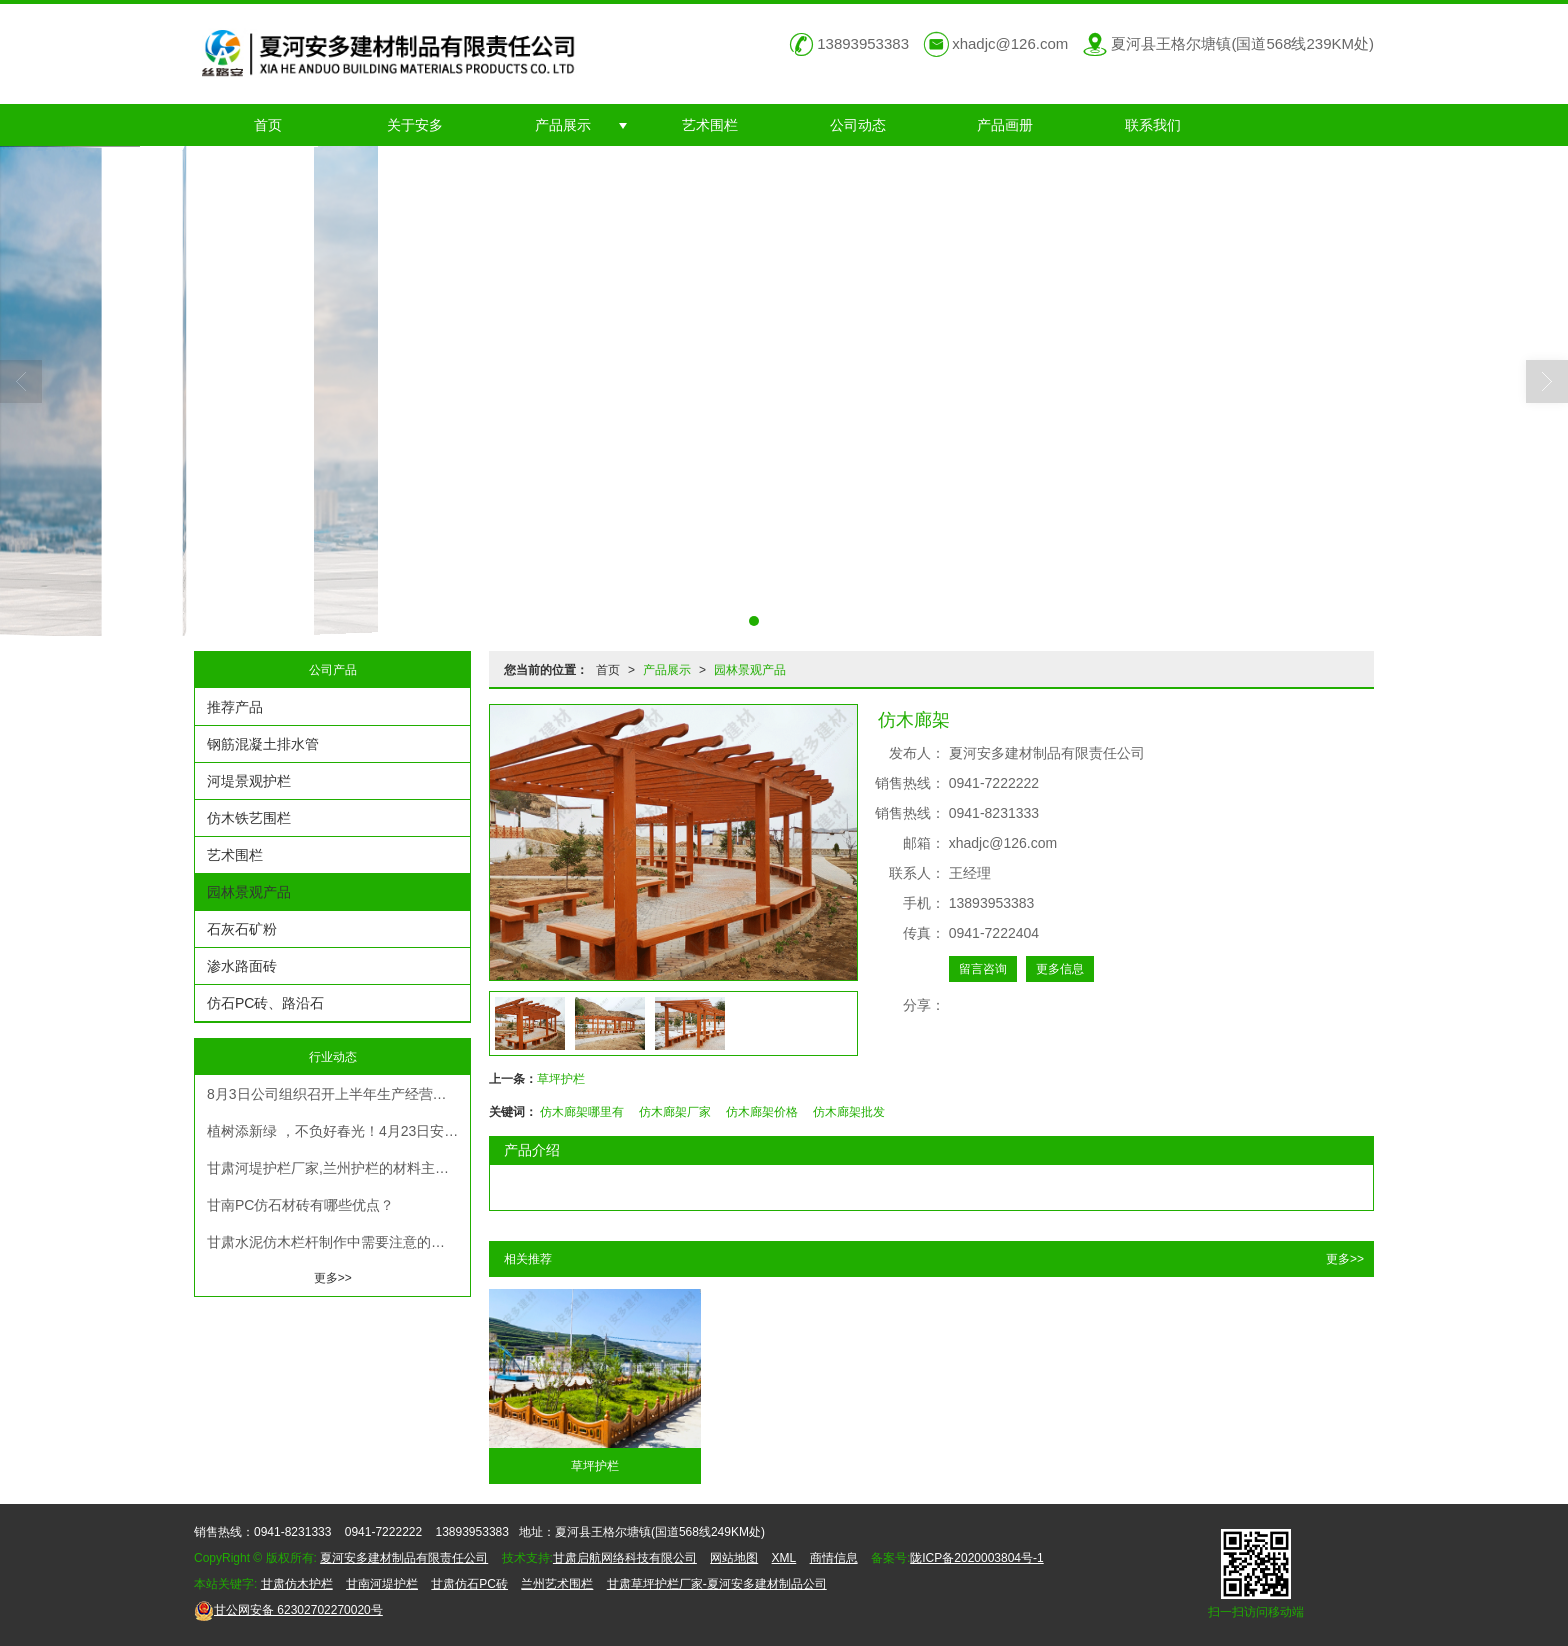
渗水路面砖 (242, 966)
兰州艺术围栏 (557, 1584)
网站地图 (734, 1558)
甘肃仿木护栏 (297, 1584)
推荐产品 (235, 707)
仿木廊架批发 (849, 1112)
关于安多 (415, 125)
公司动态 (858, 125)
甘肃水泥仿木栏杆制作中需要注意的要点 (333, 1242)
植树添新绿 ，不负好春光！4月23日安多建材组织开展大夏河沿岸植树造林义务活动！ (338, 1131)
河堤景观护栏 (249, 781)
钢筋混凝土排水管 (263, 744)
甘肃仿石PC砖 (469, 1584)
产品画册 (1005, 125)
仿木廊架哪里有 (582, 1112)
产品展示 (563, 125)
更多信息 (1060, 969)
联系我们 (1153, 125)
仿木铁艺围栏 (249, 818)
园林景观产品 (750, 670)
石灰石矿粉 (242, 929)
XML (784, 1558)
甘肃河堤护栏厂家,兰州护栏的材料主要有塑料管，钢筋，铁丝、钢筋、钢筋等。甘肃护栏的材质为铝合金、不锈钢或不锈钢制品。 (338, 1168)
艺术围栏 (710, 125)
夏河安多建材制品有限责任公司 (404, 1558)
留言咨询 (983, 969)
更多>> (1345, 1259)
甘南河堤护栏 (382, 1584)
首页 (268, 125)
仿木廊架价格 (762, 1112)
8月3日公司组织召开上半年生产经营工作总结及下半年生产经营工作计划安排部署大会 (338, 1094)
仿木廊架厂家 (675, 1112)
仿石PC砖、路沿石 (265, 1003)
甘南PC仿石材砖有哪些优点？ (300, 1205)
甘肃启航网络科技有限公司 (625, 1558)
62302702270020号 (288, 1610)
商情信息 (834, 1558)
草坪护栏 (561, 1079)
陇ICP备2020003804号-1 (976, 1558)
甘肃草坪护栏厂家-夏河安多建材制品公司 (717, 1584)
